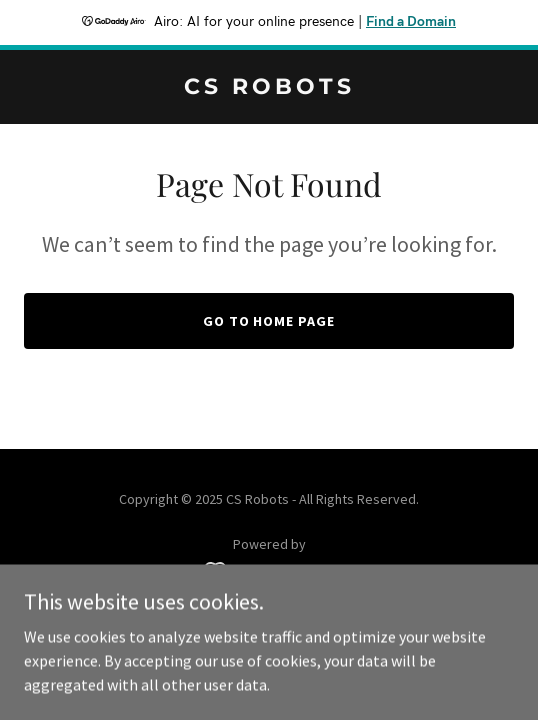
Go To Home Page (269, 321)
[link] (269, 88)
